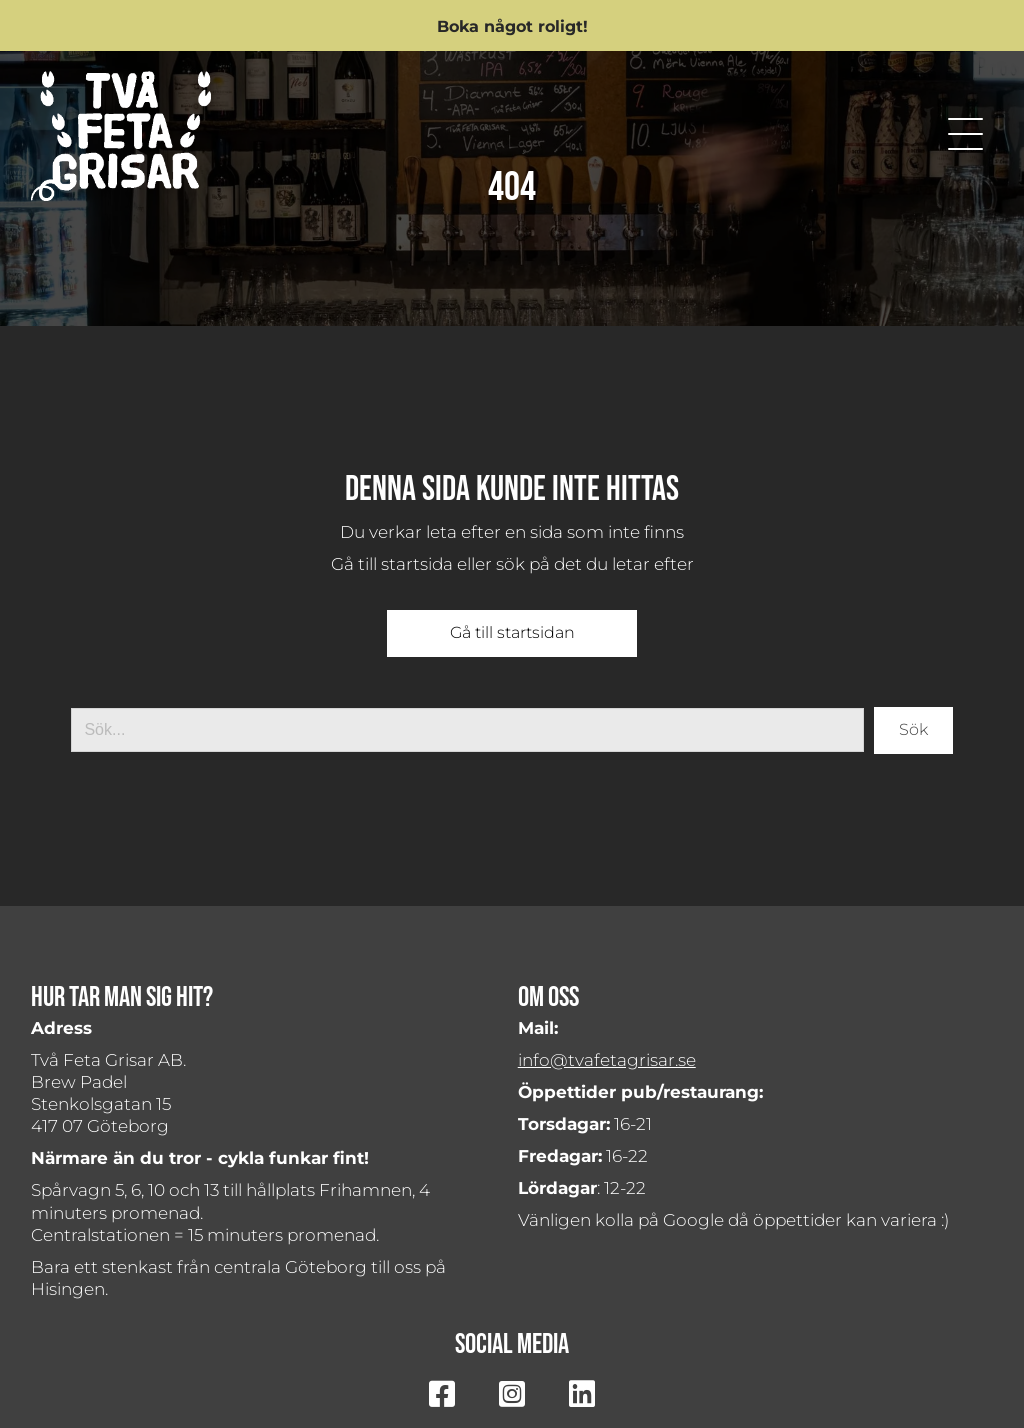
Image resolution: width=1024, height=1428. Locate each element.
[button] (512, 25)
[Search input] (467, 730)
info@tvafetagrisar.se (607, 1060)
